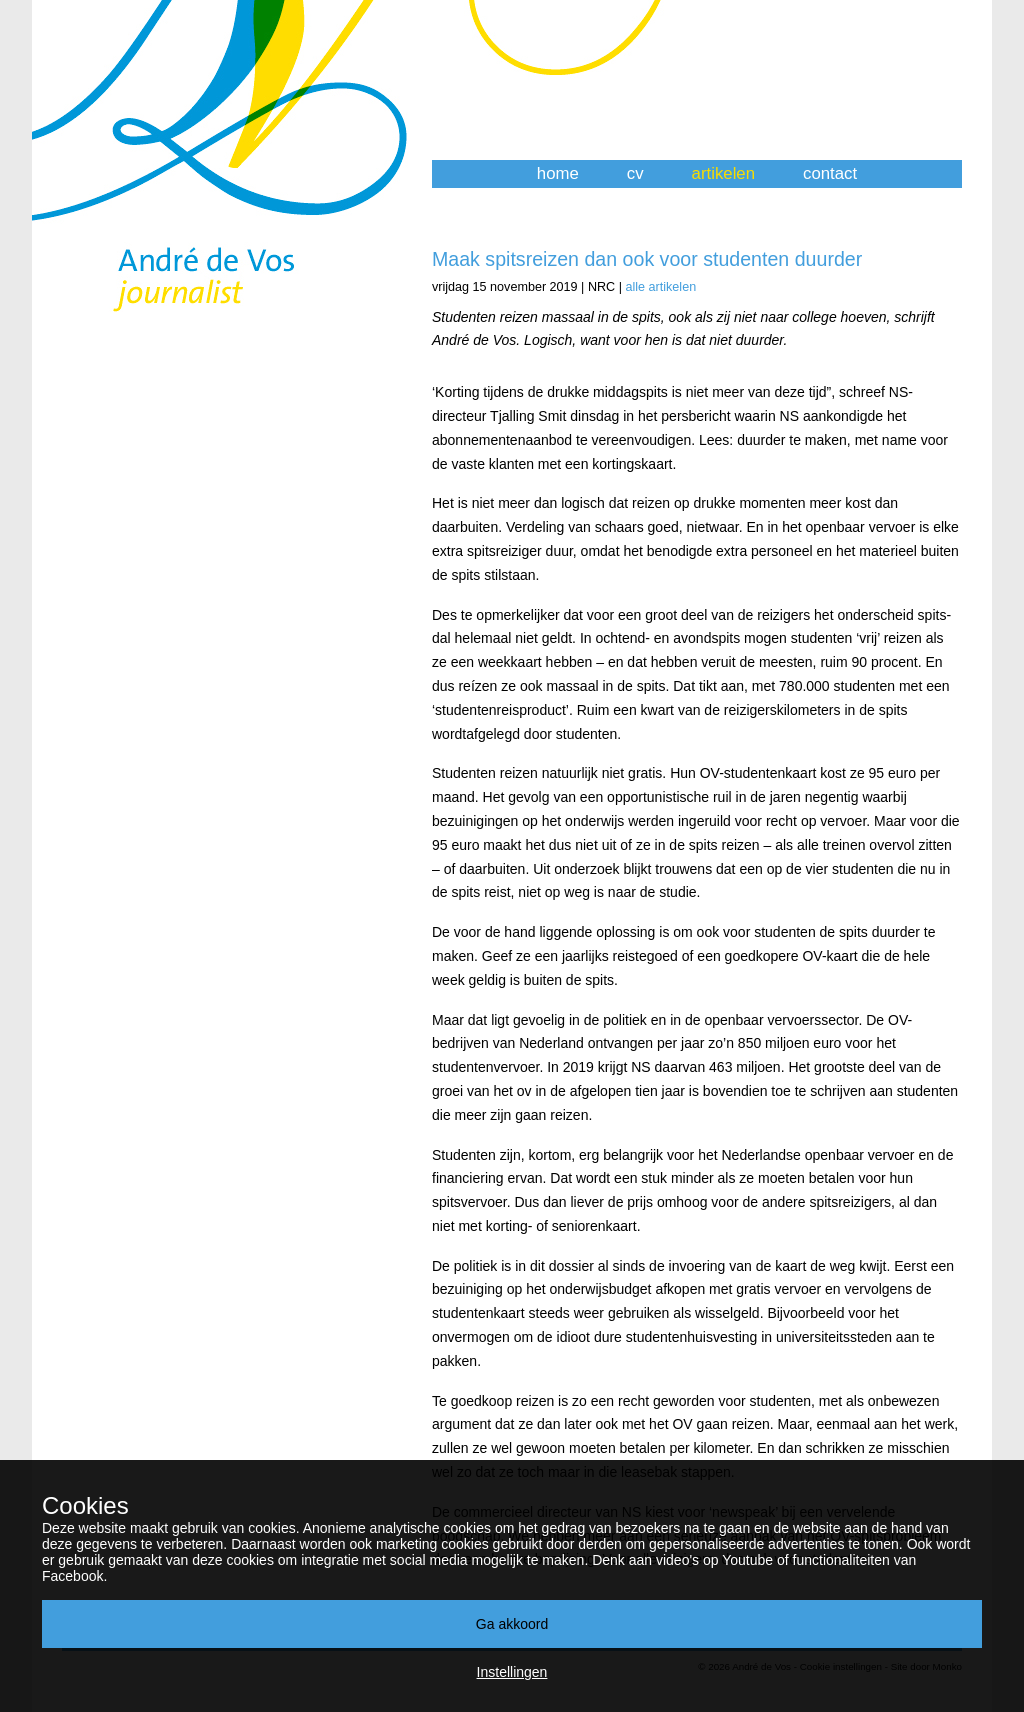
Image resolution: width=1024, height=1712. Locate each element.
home (558, 173)
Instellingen (512, 1672)
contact (830, 173)
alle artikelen (660, 287)
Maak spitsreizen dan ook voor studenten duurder (647, 259)
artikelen (723, 173)
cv (635, 173)
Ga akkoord (512, 1624)
